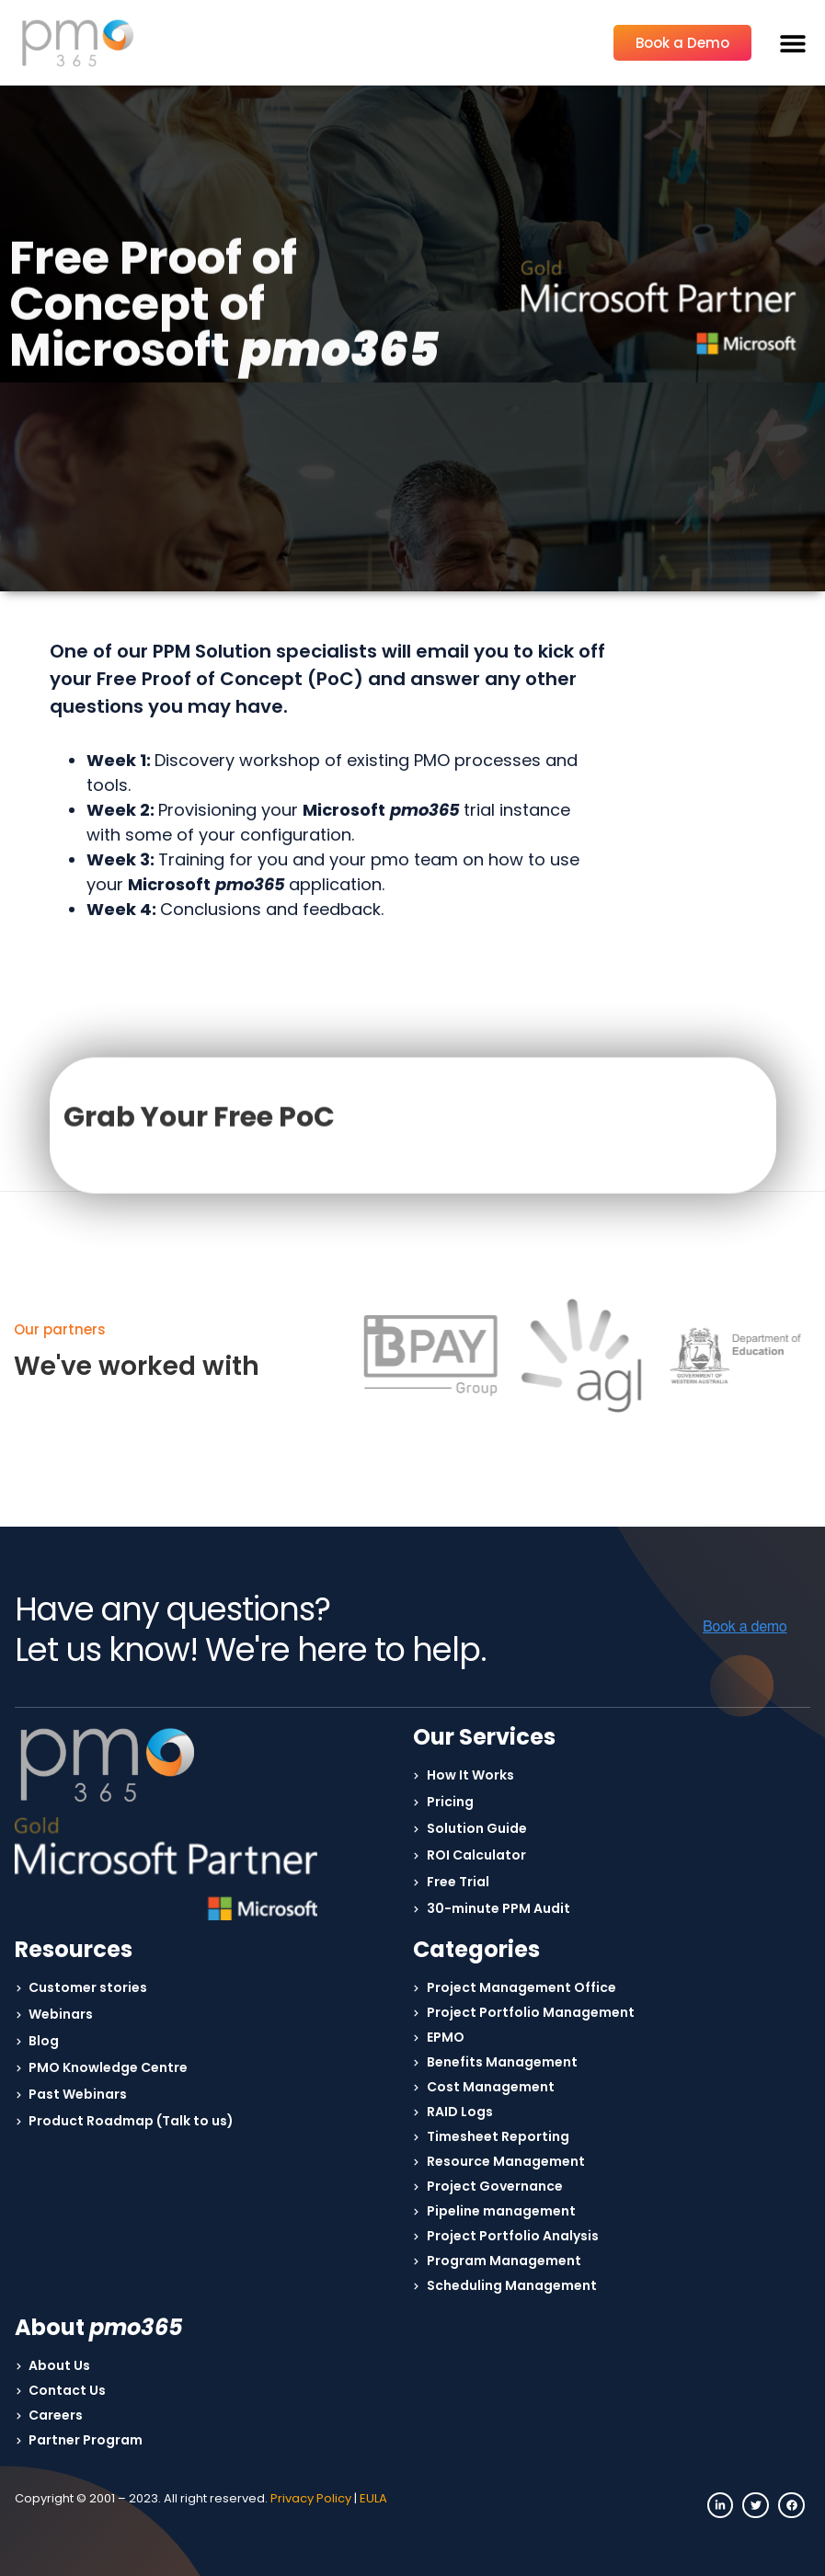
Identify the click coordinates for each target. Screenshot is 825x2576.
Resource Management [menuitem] (506, 2161)
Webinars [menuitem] (61, 2014)
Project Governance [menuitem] (495, 2186)
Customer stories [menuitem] (88, 1987)
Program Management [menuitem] (504, 2260)
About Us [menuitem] (59, 2365)
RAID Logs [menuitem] (460, 2111)
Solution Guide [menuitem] (477, 1828)
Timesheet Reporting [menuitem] (498, 2136)
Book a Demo (682, 42)
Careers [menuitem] (56, 2415)
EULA (373, 2498)
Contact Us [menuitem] (67, 2390)
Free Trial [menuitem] (458, 1881)
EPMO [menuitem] (445, 2037)
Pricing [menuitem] (450, 1801)
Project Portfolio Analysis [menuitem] (513, 2236)
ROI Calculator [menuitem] (476, 1855)
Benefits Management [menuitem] (502, 2062)
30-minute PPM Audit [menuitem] (498, 1908)
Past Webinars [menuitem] (78, 2094)
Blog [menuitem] (44, 2041)
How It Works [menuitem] (470, 1775)
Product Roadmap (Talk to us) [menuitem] (131, 2121)
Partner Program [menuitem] (86, 2440)
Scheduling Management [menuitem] (512, 2285)
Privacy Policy (310, 2498)
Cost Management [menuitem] (491, 2087)
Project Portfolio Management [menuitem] (531, 2012)
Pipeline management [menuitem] (501, 2211)
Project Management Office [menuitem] (521, 1987)
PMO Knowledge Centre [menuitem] (108, 2067)
